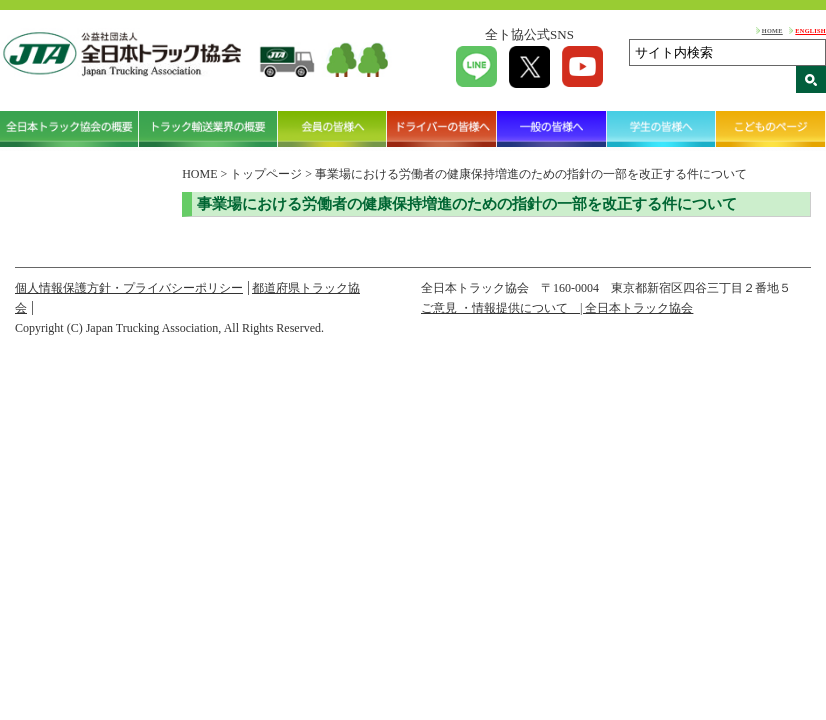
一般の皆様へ (552, 128)
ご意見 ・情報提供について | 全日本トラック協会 (557, 308)
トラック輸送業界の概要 (208, 128)
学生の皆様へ (662, 128)
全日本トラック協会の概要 (69, 128)
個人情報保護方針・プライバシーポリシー (129, 288)
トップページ (266, 174)
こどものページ (771, 128)
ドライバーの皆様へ (442, 128)
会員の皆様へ (333, 128)
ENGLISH (810, 30)
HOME (772, 30)
